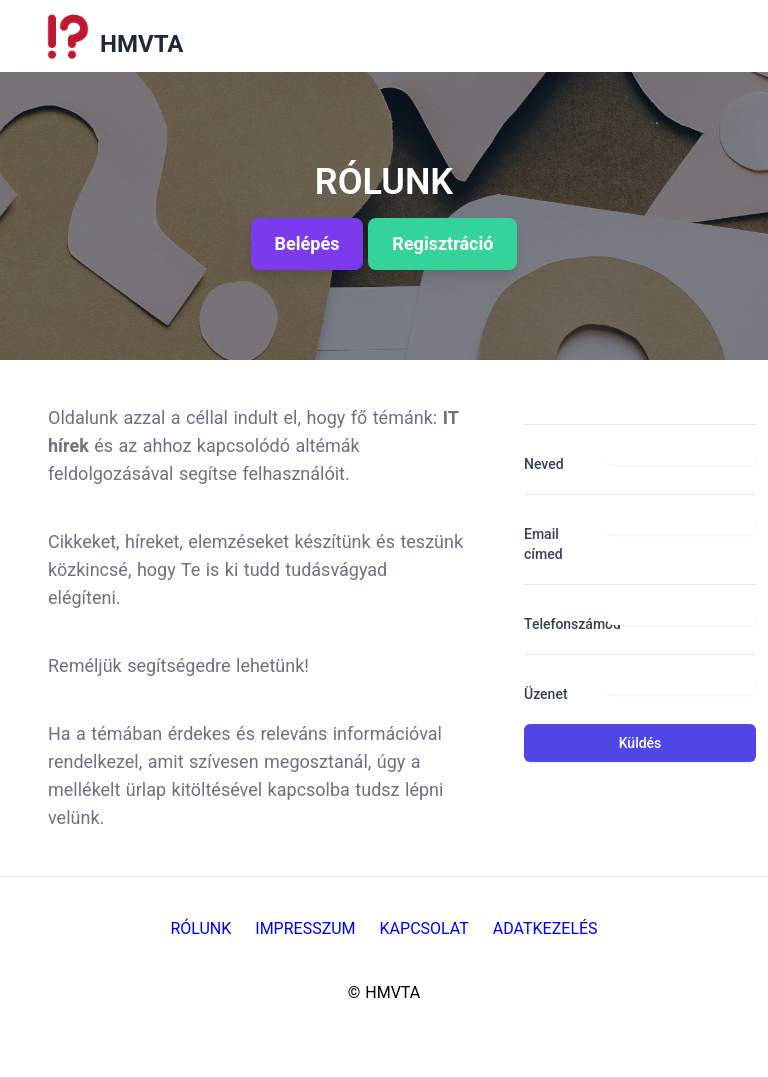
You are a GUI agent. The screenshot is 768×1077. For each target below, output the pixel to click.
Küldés (640, 743)
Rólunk (200, 928)
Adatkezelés (545, 928)
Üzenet (546, 694)
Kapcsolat (424, 928)
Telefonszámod (557, 624)
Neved (544, 464)
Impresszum (305, 928)
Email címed (543, 544)
